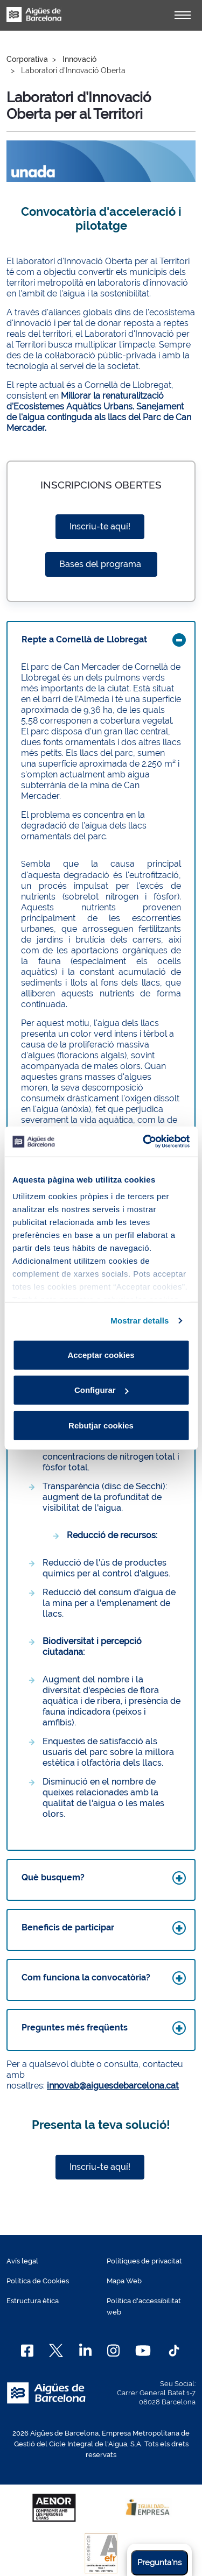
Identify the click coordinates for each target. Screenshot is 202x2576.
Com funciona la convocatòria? (86, 1977)
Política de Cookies (37, 2281)
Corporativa (27, 59)
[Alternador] (182, 15)
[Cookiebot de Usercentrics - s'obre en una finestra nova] (144, 1142)
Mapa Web (124, 2281)
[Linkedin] (85, 2351)
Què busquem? (53, 1877)
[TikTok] (174, 2351)
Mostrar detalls (139, 1320)
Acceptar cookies (100, 1354)
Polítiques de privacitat (144, 2261)
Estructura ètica (32, 2301)
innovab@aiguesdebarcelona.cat (113, 2085)
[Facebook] (27, 2351)
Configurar (101, 1390)
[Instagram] (113, 2351)
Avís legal (22, 2261)
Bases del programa (101, 564)
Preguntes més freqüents (75, 2027)
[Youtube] (143, 2351)
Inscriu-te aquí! (99, 526)
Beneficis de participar (68, 1927)
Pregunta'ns (159, 2562)
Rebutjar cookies (101, 1424)
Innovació (79, 59)
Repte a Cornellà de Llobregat (84, 639)
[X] (56, 2351)
